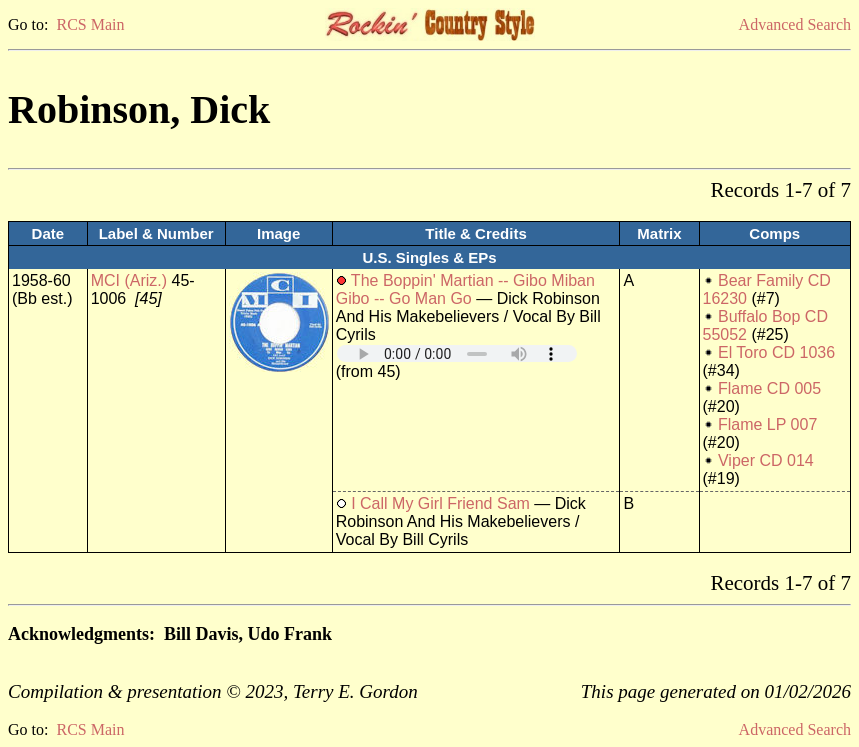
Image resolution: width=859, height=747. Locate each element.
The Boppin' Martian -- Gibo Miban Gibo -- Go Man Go (465, 289)
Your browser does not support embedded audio (457, 353)
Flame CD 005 (769, 388)
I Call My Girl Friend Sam (440, 503)
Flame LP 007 (767, 424)
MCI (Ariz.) (129, 280)
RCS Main (90, 24)
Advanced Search (795, 24)
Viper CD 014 (766, 460)
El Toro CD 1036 (776, 352)
